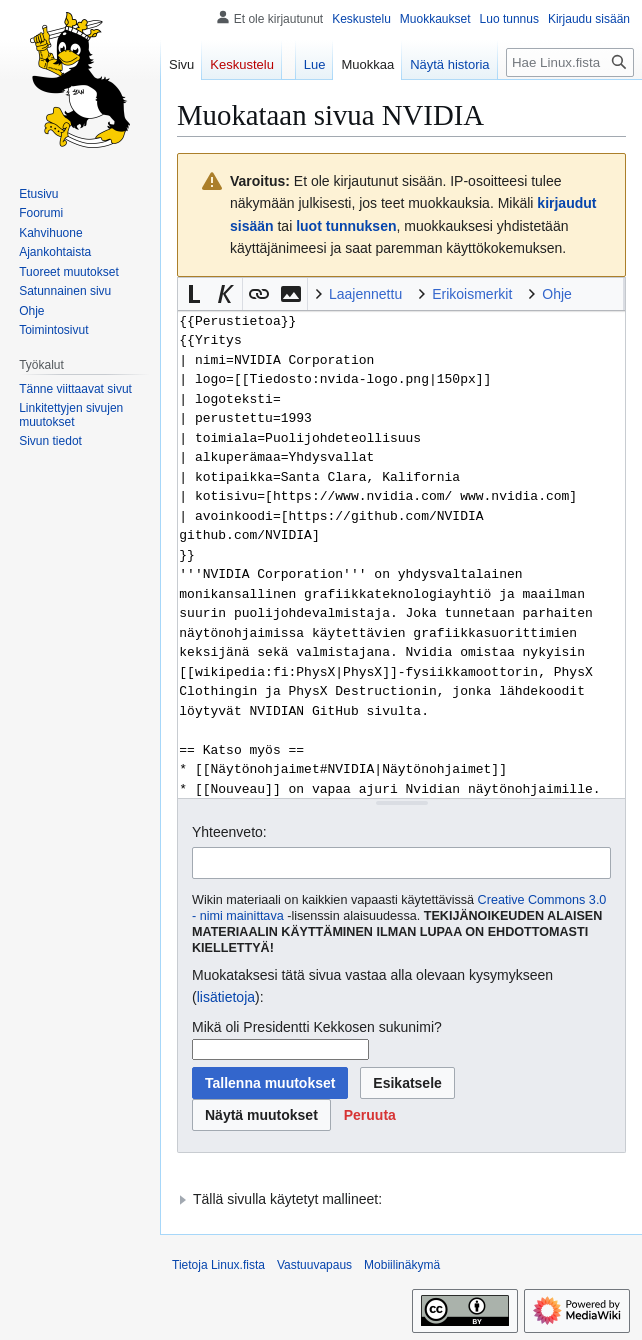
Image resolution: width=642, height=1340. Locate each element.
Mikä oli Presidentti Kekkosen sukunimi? (317, 1027)
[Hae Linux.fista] (570, 62)
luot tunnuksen (346, 226)
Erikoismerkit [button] (472, 294)
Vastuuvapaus (314, 1265)
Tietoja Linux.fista (218, 1265)
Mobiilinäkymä (402, 1265)
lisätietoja (226, 997)
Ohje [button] (557, 294)
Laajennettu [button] (365, 294)
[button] (194, 294)
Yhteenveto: (229, 832)
